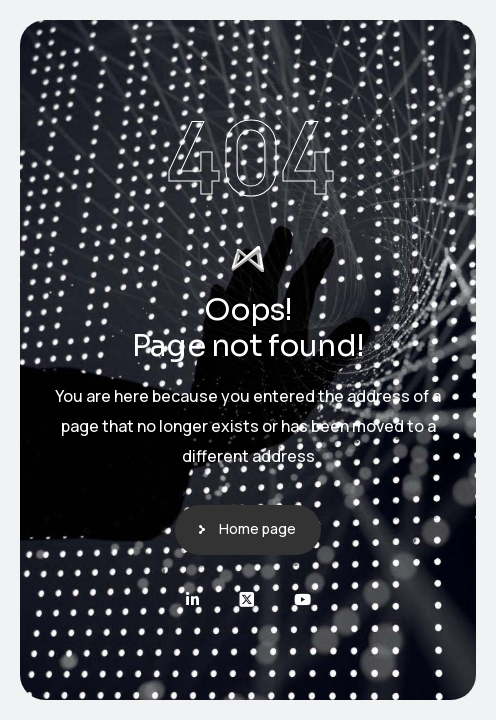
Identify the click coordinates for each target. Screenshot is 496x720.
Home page (257, 528)
